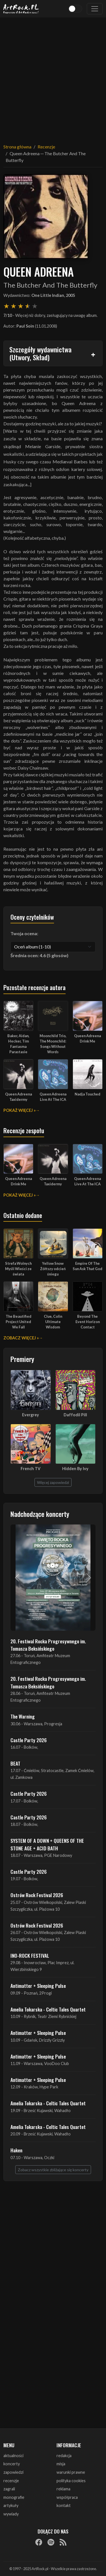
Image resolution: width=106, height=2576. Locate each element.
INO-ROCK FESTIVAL (29, 1955)
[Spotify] (50, 2542)
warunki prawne (71, 2472)
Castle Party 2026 (28, 1740)
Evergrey (30, 1414)
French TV (30, 1468)
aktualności (13, 2455)
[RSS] (63, 2542)
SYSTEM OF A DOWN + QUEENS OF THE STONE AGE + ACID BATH (47, 1844)
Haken (16, 2150)
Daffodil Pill (75, 1414)
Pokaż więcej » (19, 1110)
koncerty (11, 2463)
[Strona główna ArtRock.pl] (21, 8)
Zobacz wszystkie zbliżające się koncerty (53, 2169)
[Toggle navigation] (95, 8)
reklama (63, 2488)
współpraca (67, 2497)
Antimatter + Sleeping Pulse (38, 1985)
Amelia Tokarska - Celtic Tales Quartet (48, 2009)
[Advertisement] (53, 77)
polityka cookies (71, 2480)
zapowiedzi (13, 2472)
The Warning (22, 1716)
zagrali (9, 2488)
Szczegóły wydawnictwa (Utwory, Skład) (40, 353)
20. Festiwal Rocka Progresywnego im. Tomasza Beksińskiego (48, 1644)
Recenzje (46, 146)
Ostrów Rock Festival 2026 (36, 1895)
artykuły (10, 2505)
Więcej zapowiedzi (53, 1482)
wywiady (11, 2513)
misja (61, 2463)
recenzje (11, 2480)
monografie (13, 2497)
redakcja (64, 2455)
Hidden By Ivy (75, 1468)
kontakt (64, 2505)
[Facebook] (38, 2542)
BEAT (15, 1763)
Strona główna (17, 146)
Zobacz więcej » (21, 1337)
